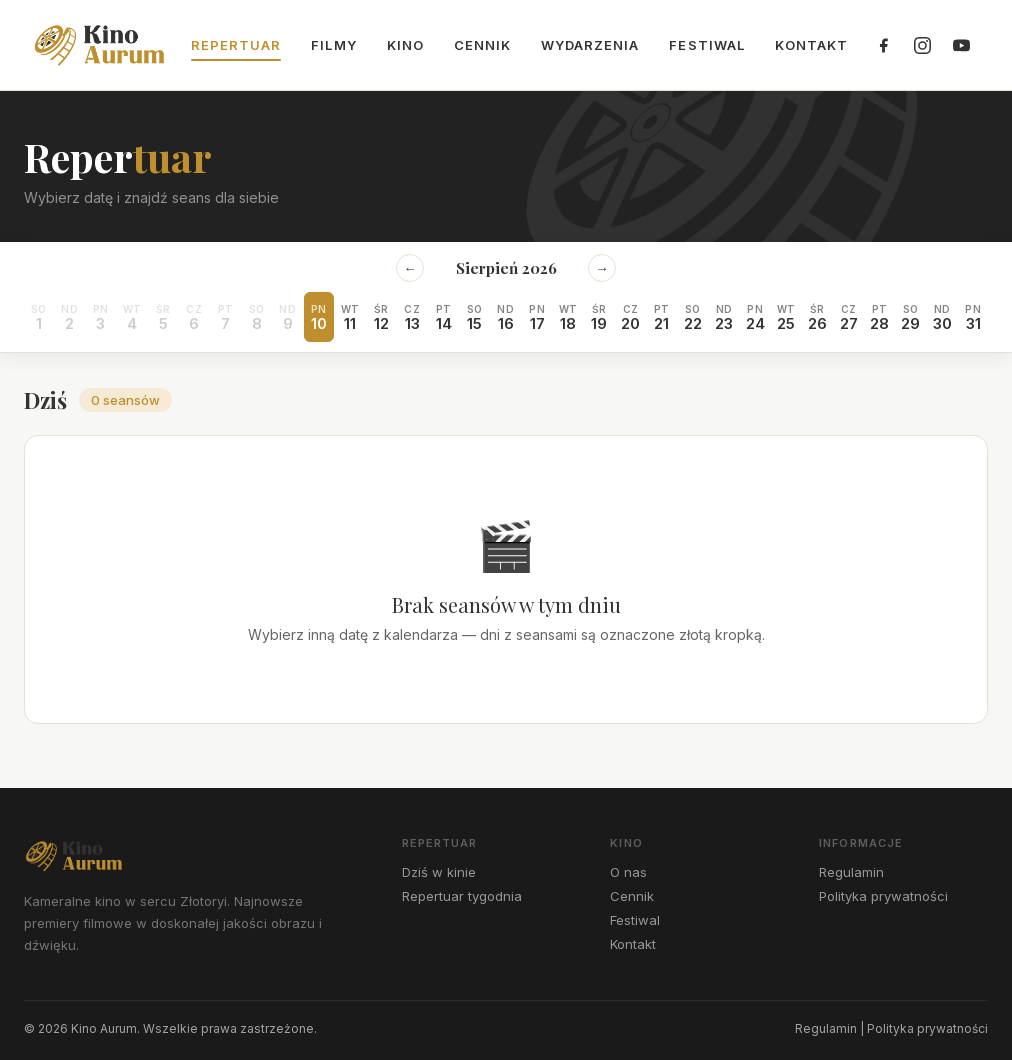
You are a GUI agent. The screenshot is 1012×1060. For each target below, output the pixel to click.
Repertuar (236, 45)
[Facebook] (883, 45)
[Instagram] (922, 45)
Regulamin (851, 872)
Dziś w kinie (439, 872)
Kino (405, 45)
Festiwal (706, 45)
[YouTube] (961, 45)
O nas (628, 872)
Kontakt (811, 45)
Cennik (482, 45)
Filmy (333, 45)
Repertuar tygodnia (462, 896)
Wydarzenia (590, 45)
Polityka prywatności (883, 896)
